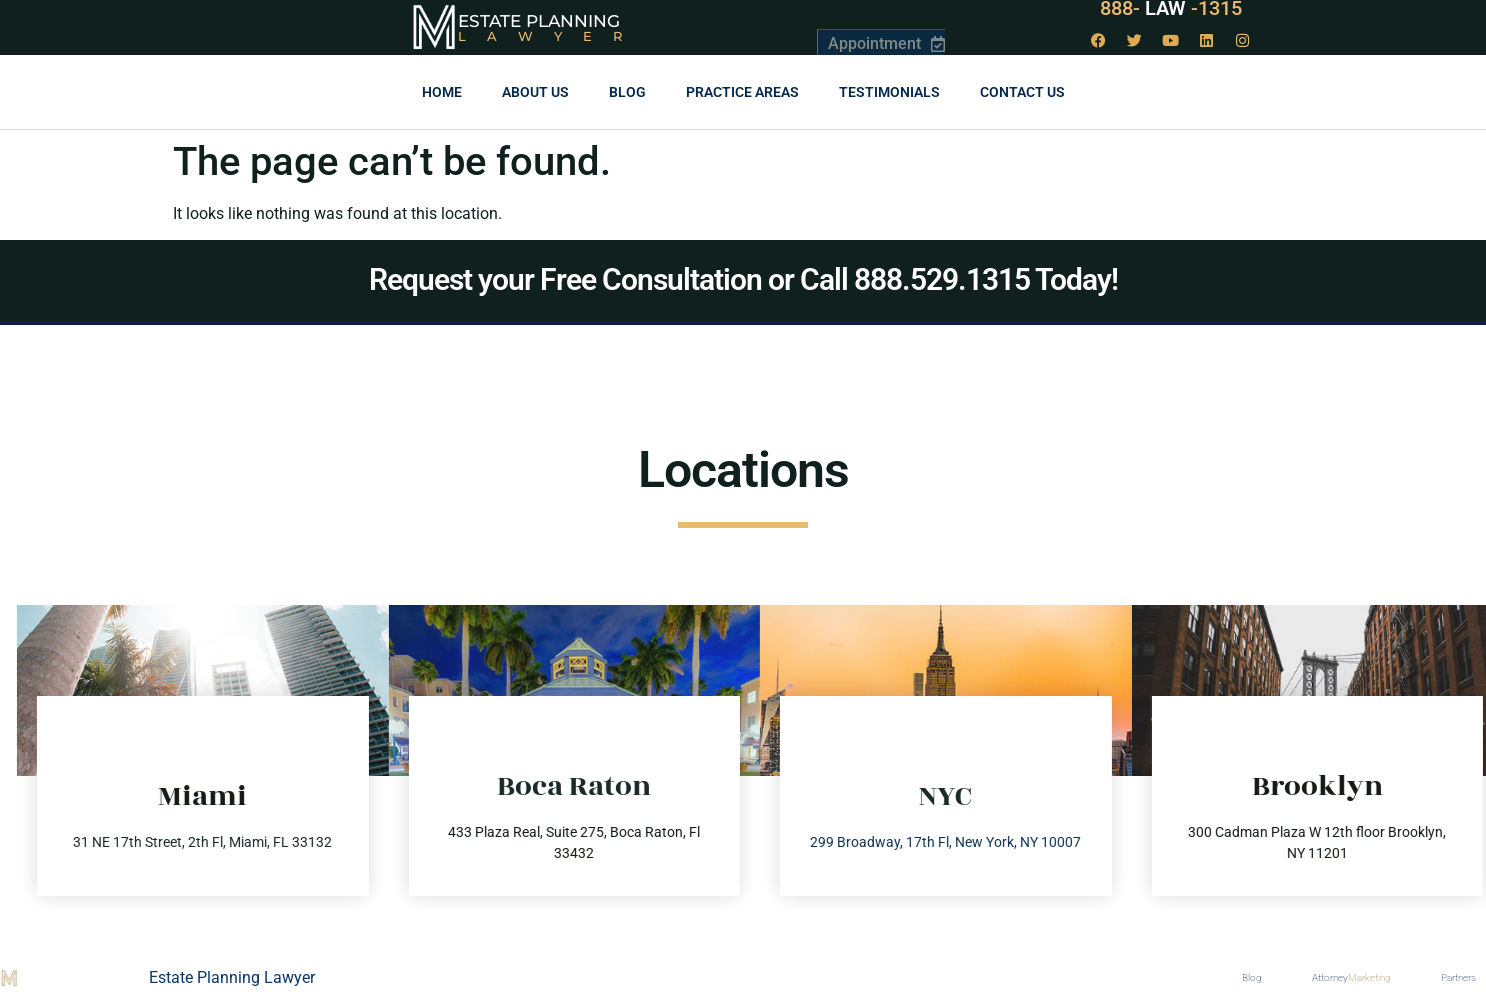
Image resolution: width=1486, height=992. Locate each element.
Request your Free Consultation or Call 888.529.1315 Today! (743, 279)
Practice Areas (742, 92)
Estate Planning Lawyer (232, 977)
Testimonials (889, 92)
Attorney (1351, 978)
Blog (627, 92)
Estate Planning (539, 21)
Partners (1458, 977)
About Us (535, 92)
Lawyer (550, 36)
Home (442, 92)
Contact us (1022, 92)
